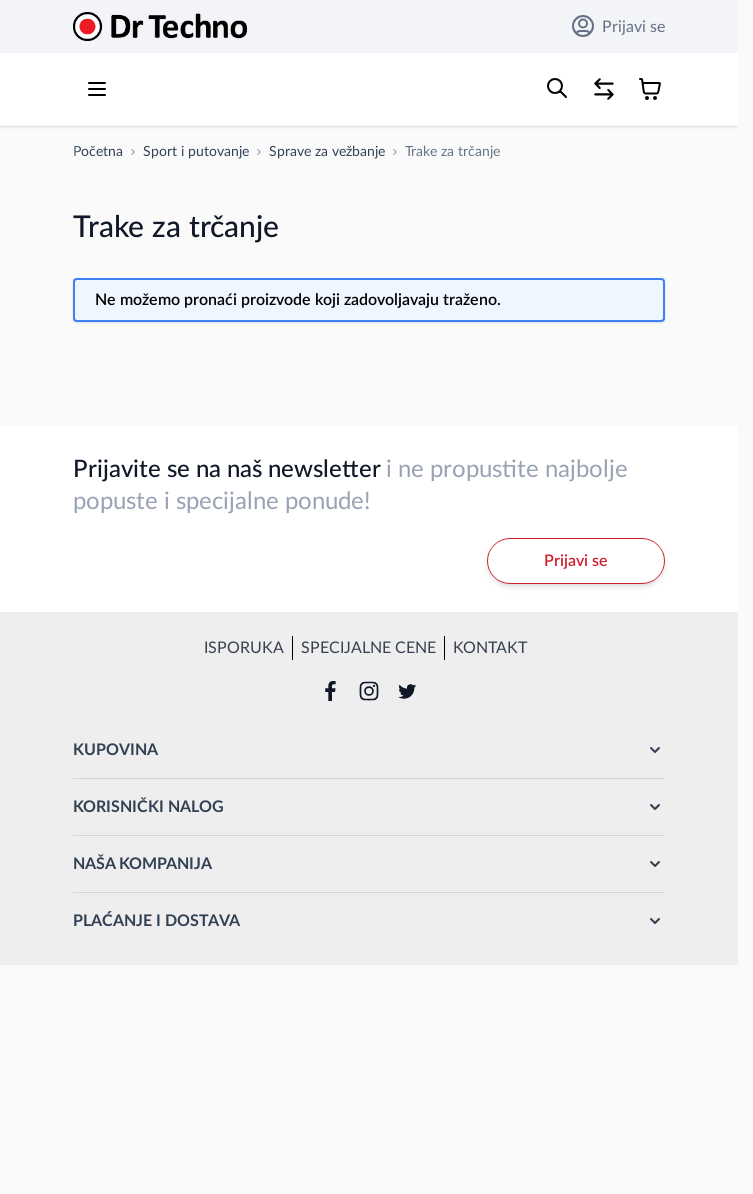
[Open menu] (97, 89)
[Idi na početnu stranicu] (98, 152)
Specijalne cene (368, 648)
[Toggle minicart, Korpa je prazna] (650, 89)
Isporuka (244, 648)
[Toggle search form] (557, 88)
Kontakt (490, 648)
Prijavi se (618, 26)
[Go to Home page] (160, 26)
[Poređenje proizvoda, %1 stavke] (604, 89)
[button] (369, 750)
